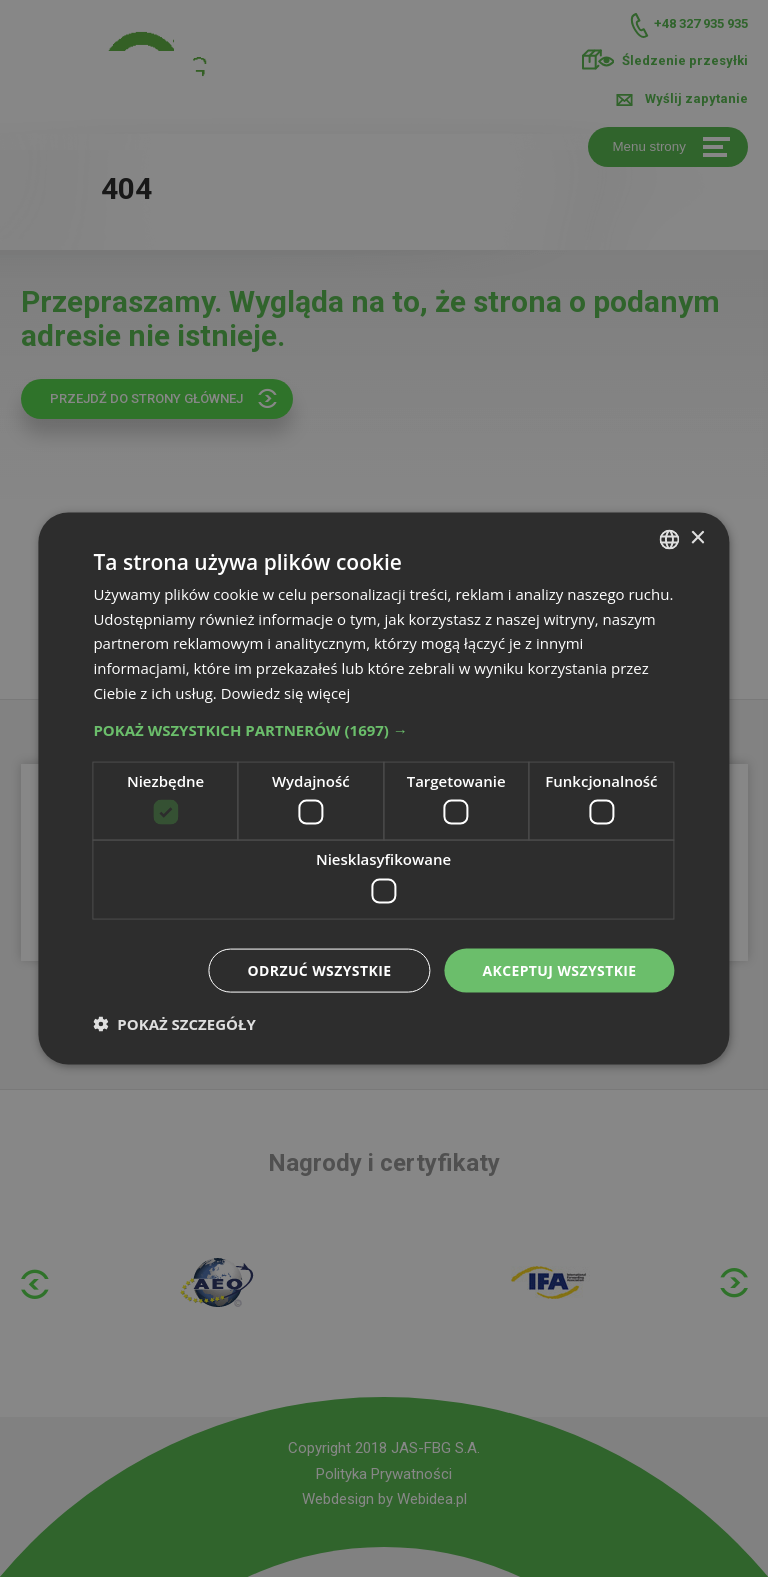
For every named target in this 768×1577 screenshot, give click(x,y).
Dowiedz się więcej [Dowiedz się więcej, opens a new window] (286, 692)
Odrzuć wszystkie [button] (319, 969)
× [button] (697, 538)
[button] (383, 729)
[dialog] (383, 788)
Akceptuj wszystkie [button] (559, 969)
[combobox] (670, 539)
